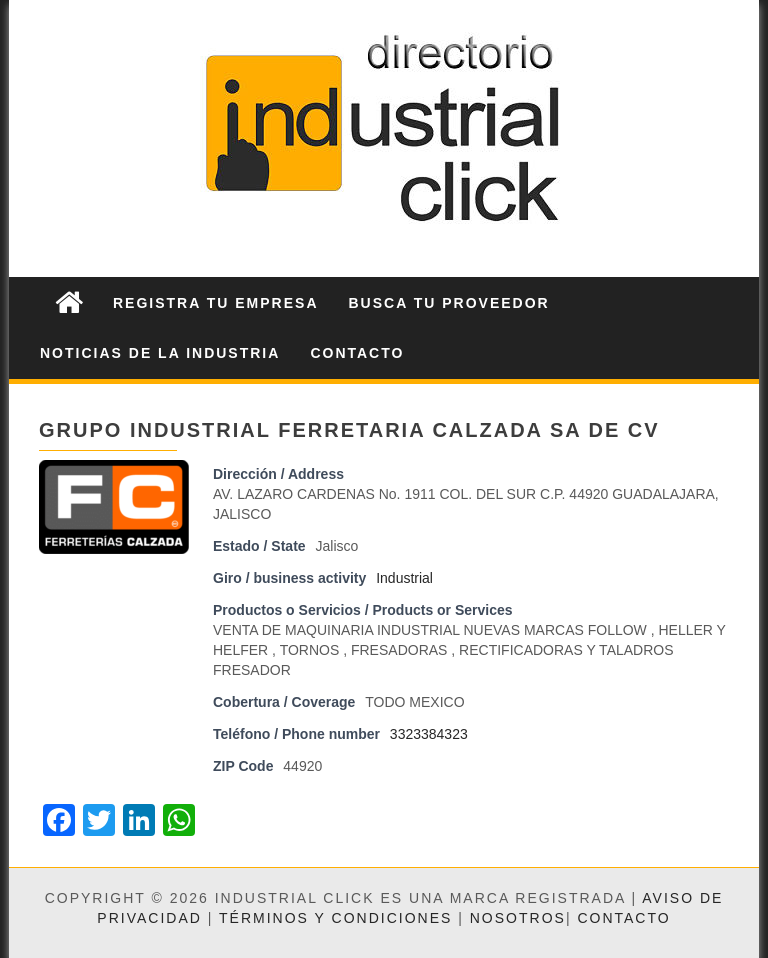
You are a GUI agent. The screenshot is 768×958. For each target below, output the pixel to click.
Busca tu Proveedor (449, 303)
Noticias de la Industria (160, 353)
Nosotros (518, 918)
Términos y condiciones (335, 918)
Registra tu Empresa (216, 303)
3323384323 (429, 734)
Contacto (357, 353)
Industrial (404, 578)
